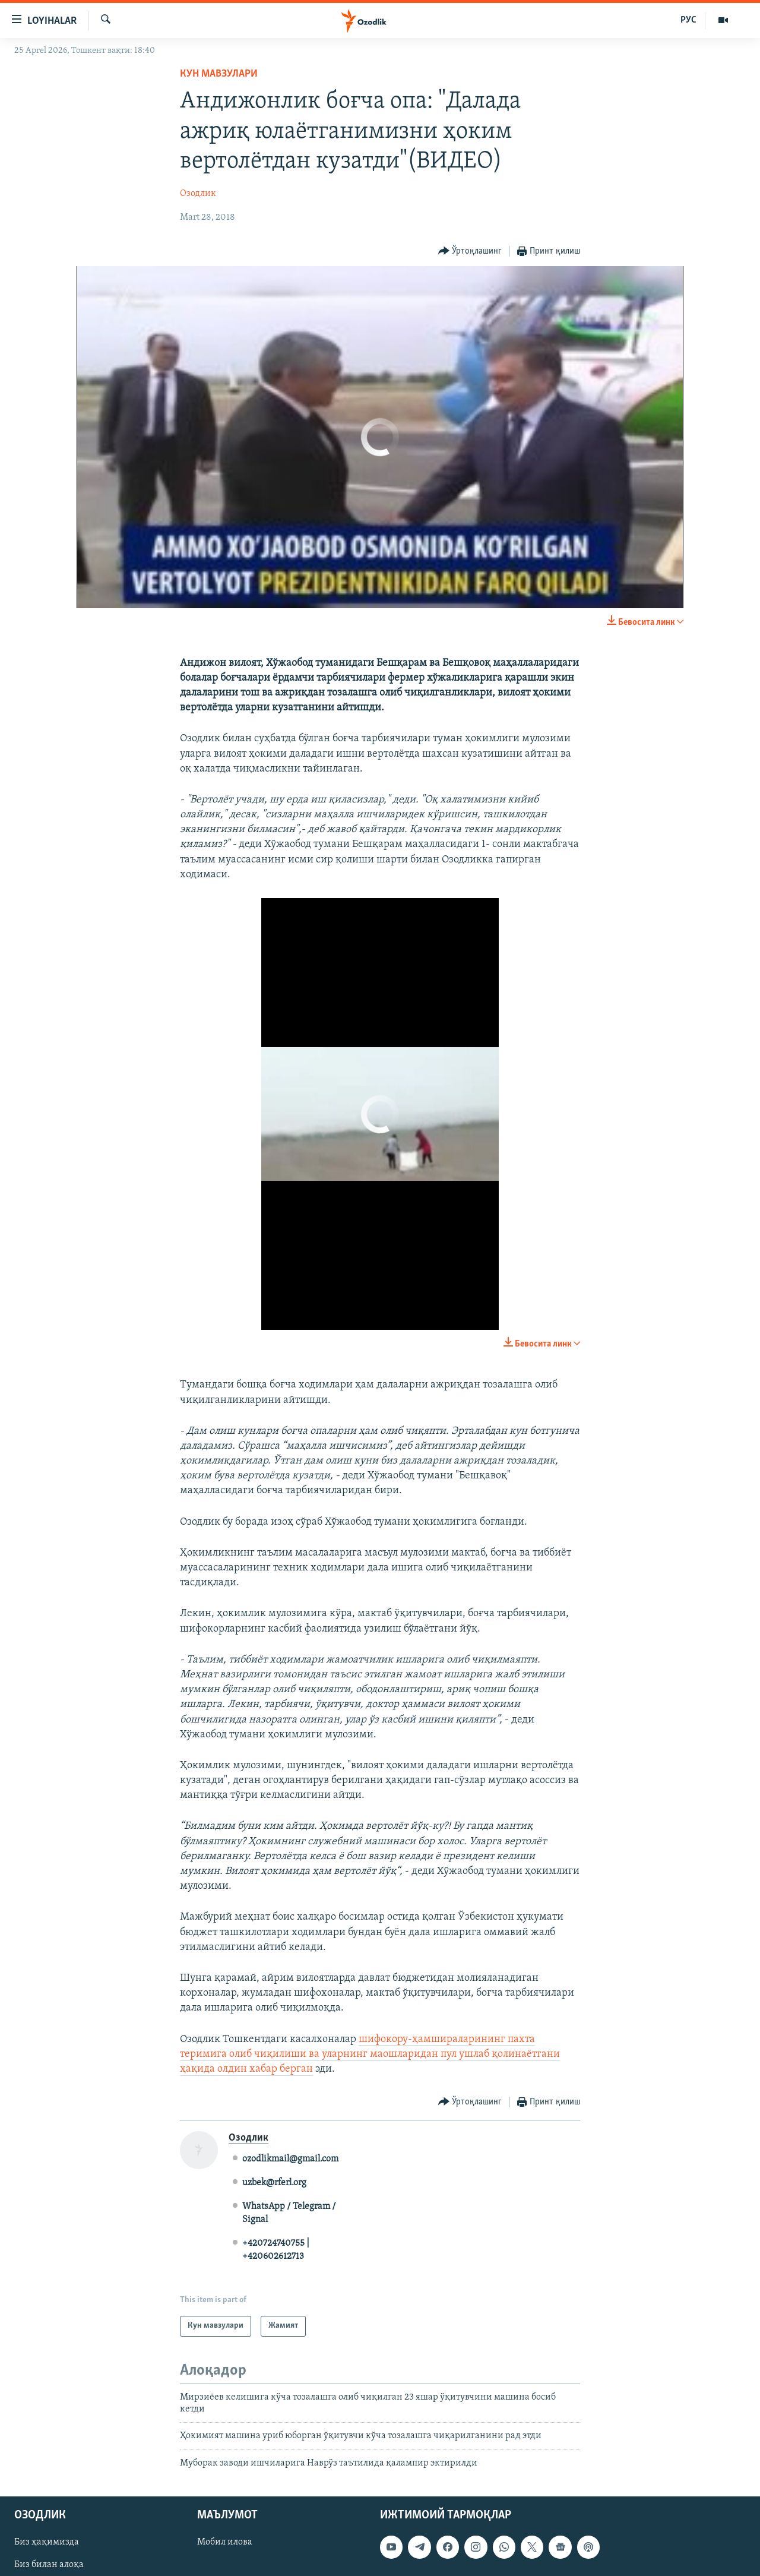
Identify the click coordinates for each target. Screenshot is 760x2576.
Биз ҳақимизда (46, 2542)
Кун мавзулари (219, 74)
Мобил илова (224, 2542)
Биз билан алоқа (49, 2565)
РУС (688, 20)
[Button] (470, 252)
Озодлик (198, 193)
